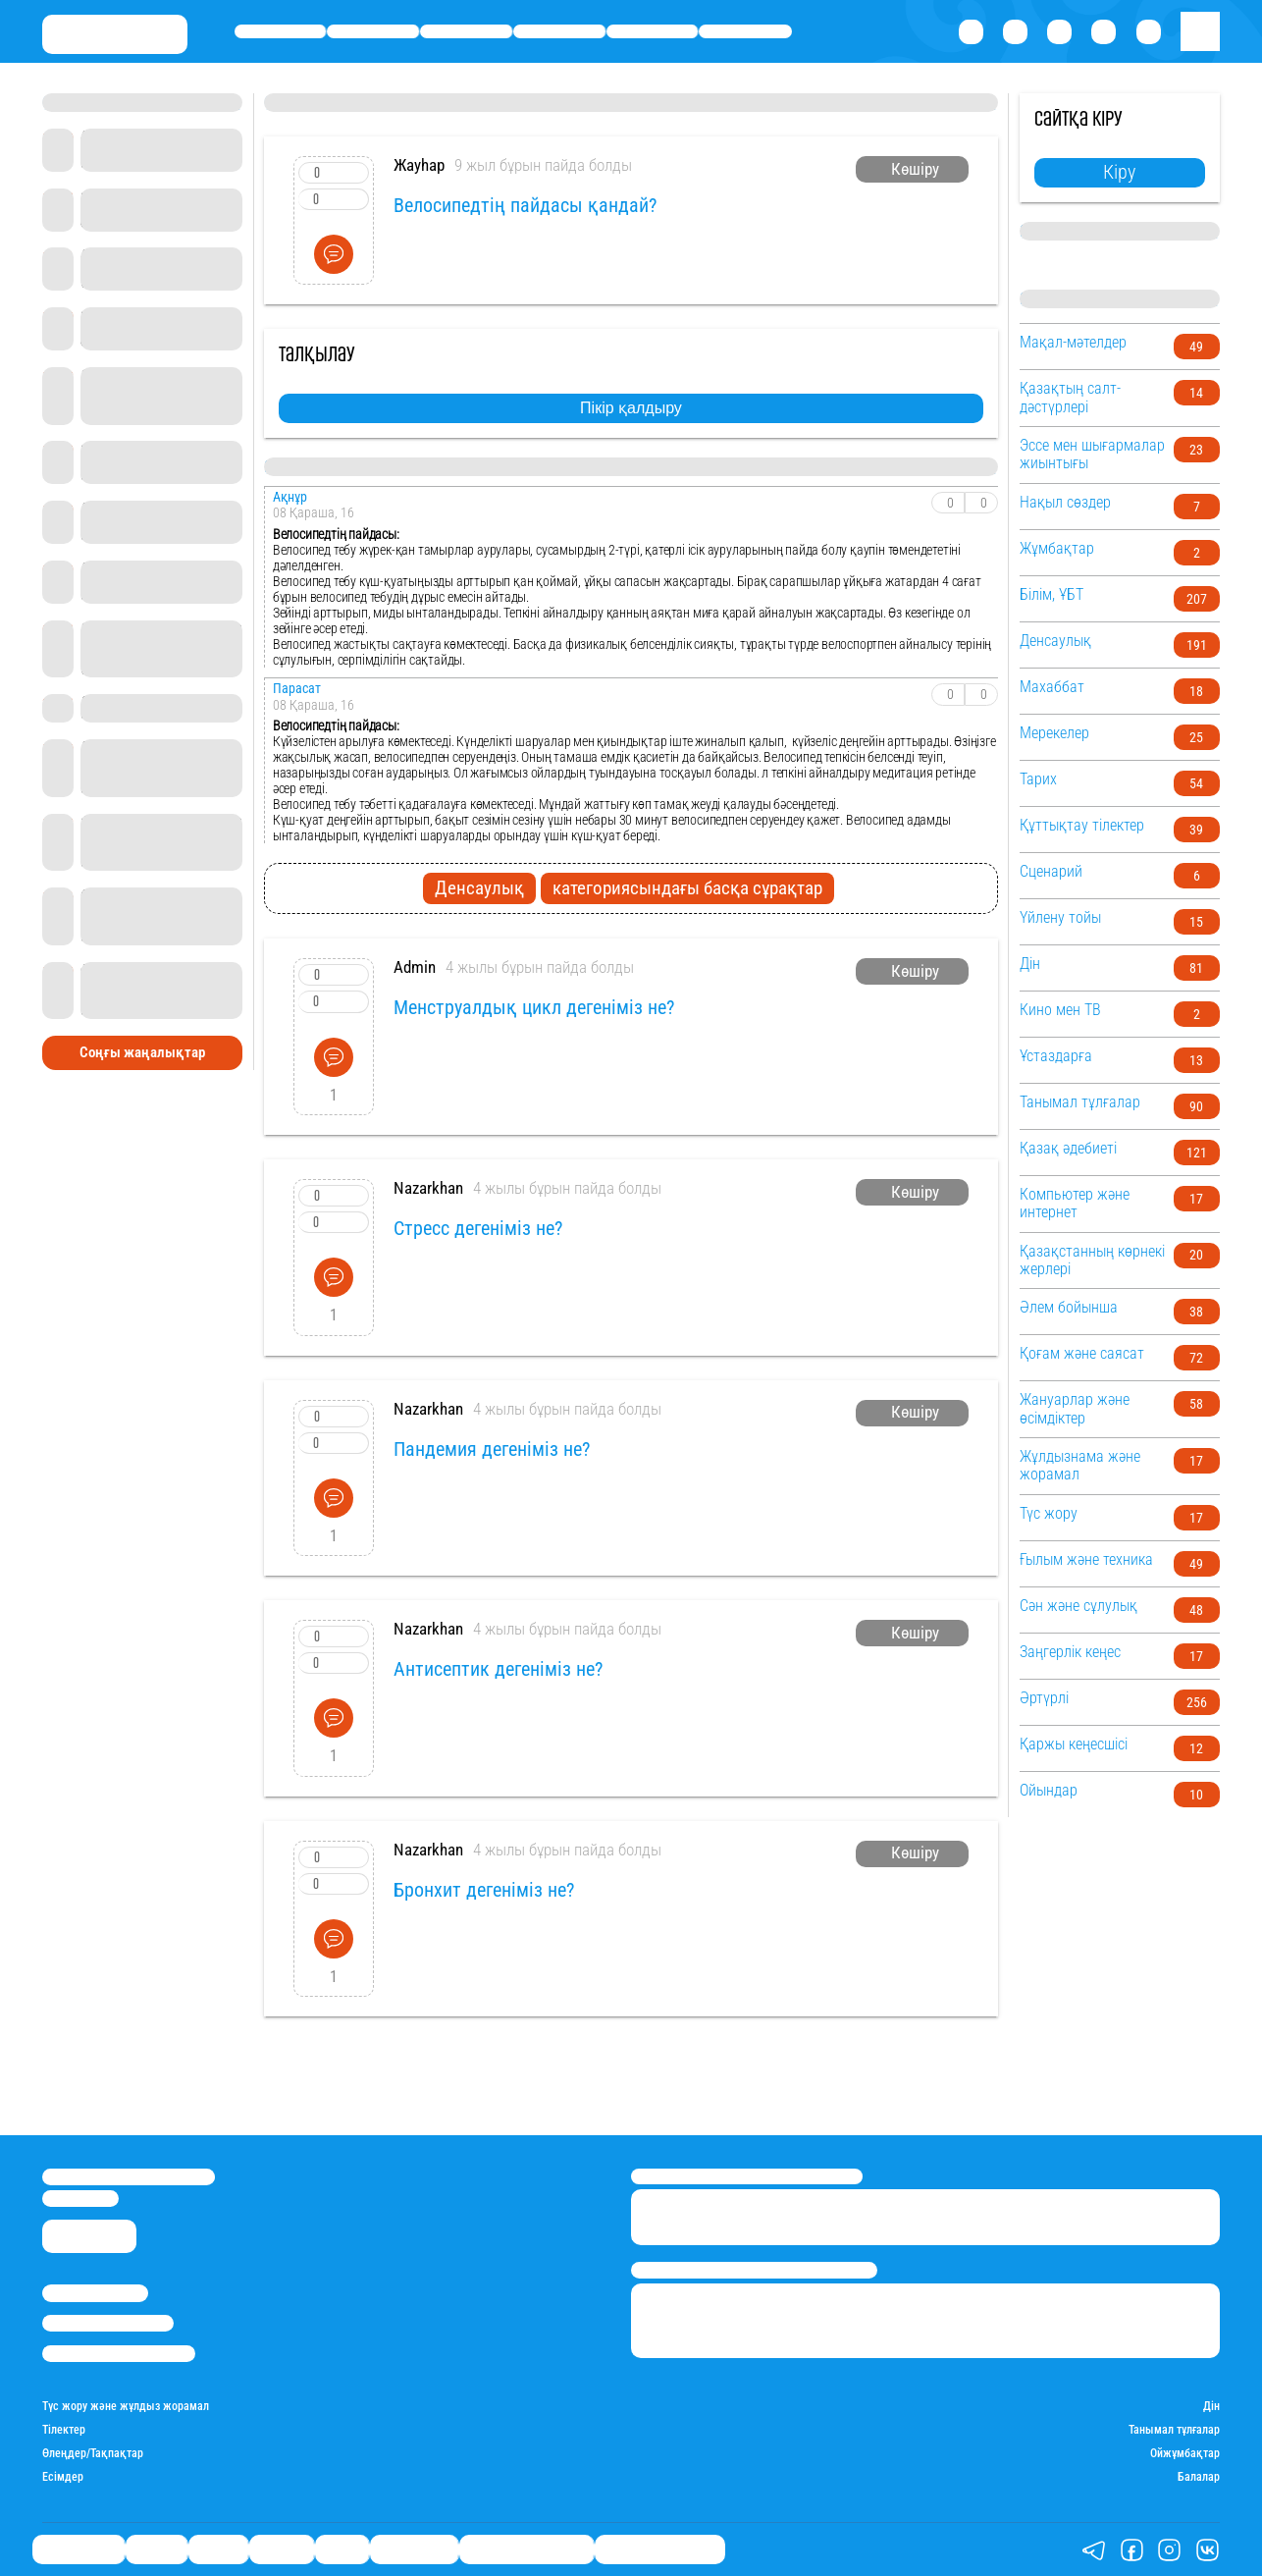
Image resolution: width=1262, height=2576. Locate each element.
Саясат (466, 31)
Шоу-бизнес (746, 31)
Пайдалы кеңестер (660, 2550)
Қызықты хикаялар (526, 2550)
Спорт (652, 31)
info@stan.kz (80, 2198)
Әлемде (559, 31)
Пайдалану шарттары (118, 2353)
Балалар (1199, 2477)
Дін (1211, 2406)
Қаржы (373, 31)
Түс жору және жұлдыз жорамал (125, 2406)
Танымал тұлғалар (1174, 2430)
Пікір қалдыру (631, 408)
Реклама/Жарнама (108, 2323)
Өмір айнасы (280, 31)
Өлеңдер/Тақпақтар (92, 2453)
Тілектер (63, 2430)
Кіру (1119, 172)
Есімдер (62, 2477)
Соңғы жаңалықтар (142, 1052)
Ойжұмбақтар (1185, 2453)
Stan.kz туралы (95, 2292)
